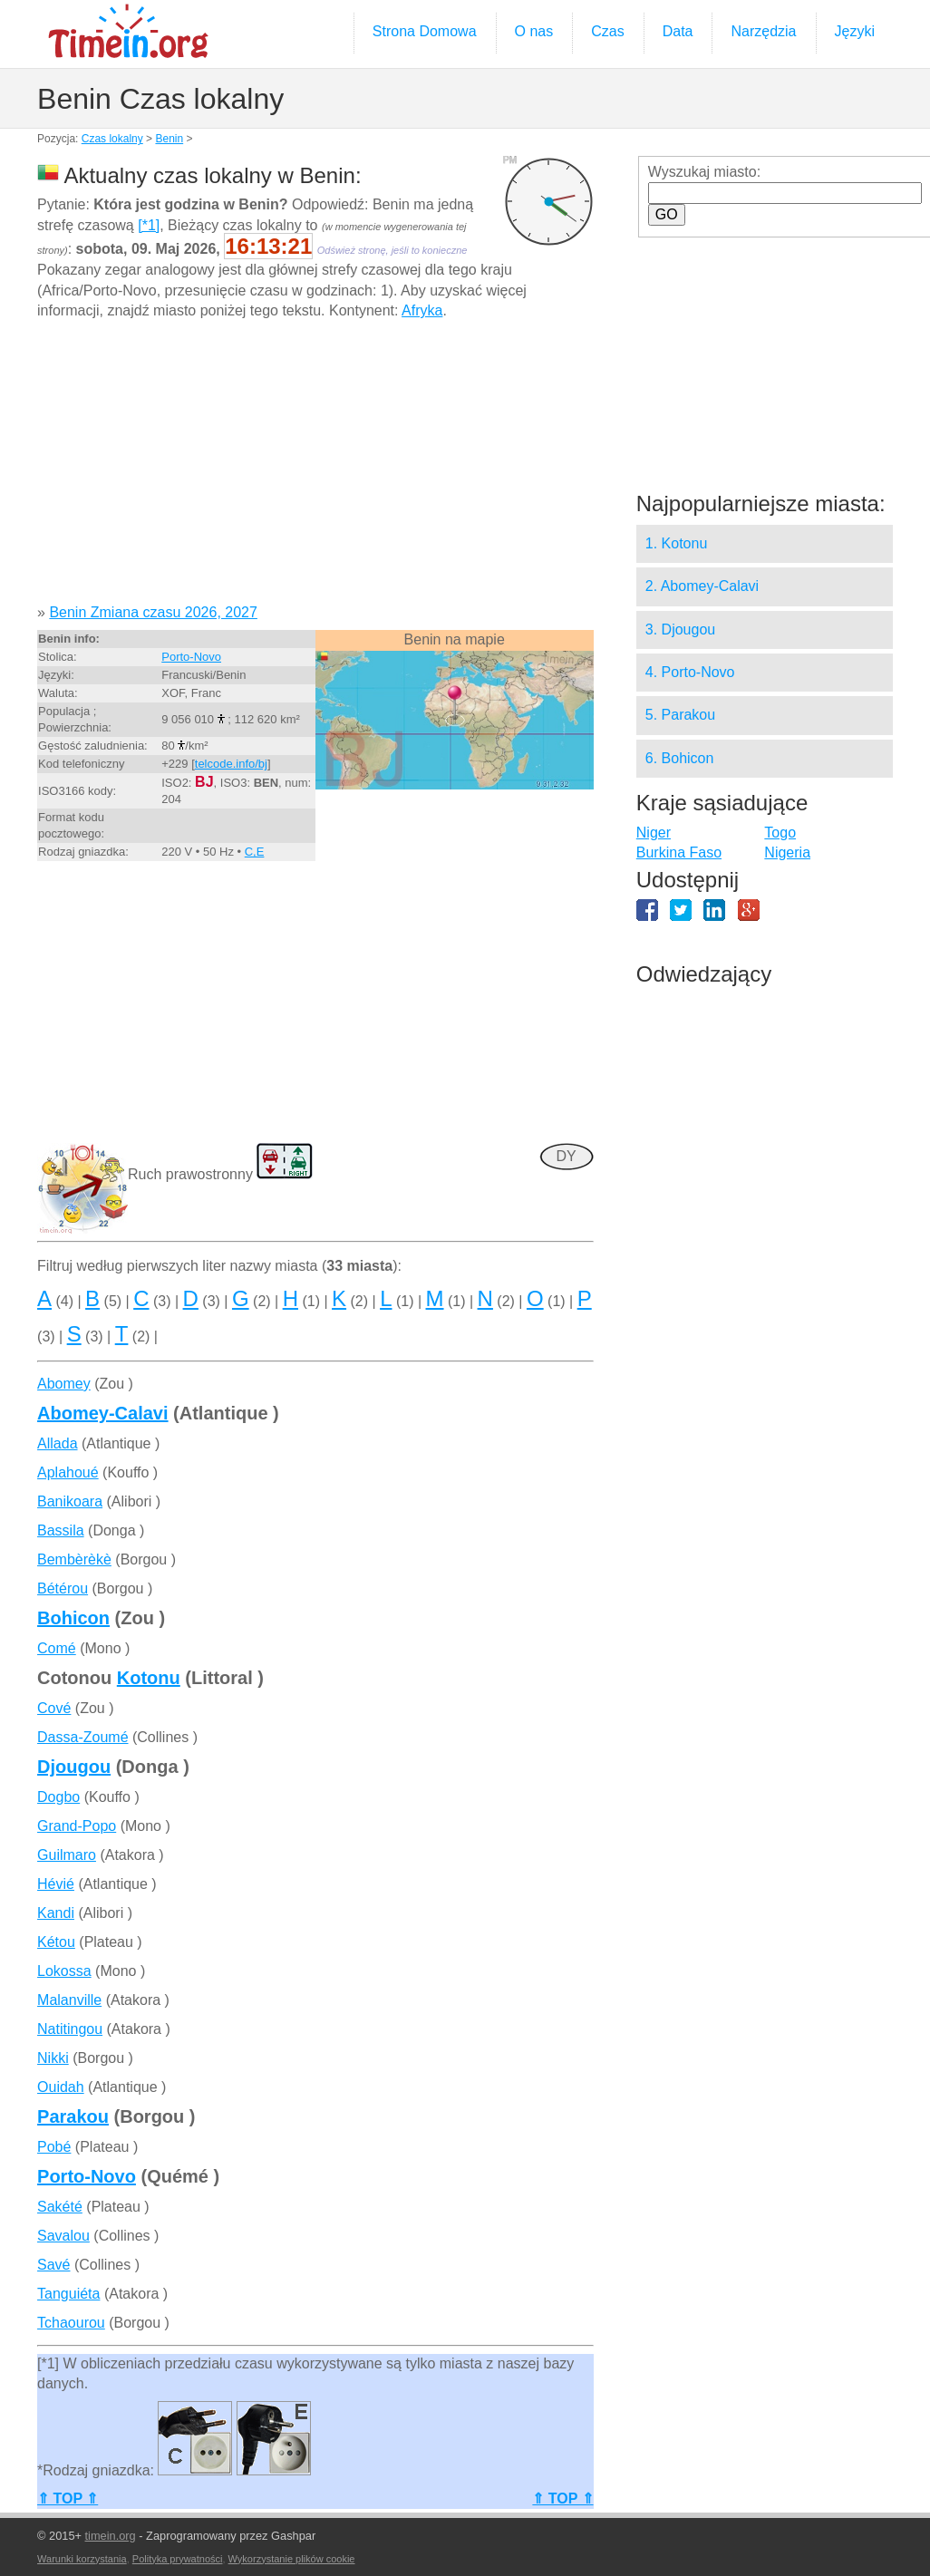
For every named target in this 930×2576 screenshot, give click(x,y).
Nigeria (787, 852)
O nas (534, 31)
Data (678, 31)
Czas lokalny (112, 138)
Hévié (55, 1884)
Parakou (73, 2116)
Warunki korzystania (82, 2558)
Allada (57, 1443)
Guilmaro (66, 1855)
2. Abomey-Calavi (702, 586)
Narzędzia (763, 31)
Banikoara (69, 1501)
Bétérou (62, 1588)
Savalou (63, 2235)
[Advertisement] (314, 469)
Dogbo (58, 1797)
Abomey (64, 1383)
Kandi (55, 1913)
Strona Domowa (425, 31)
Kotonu (148, 1678)
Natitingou (69, 2029)
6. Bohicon (679, 758)
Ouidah (60, 2087)
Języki (855, 31)
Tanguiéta (68, 2293)
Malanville (69, 2000)
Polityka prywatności (177, 2558)
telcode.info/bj (231, 763)
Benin (169, 138)
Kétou (56, 1942)
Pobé (54, 2147)
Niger (653, 832)
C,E (255, 851)
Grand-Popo (76, 1826)
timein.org (110, 2535)
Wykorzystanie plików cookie (291, 2558)
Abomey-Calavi (103, 1413)
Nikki (53, 2058)
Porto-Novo (191, 656)
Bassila (60, 1530)
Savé (53, 2264)
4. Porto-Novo (690, 672)
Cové (54, 1708)
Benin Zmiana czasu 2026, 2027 (153, 612)
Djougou (74, 1767)
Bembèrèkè (74, 1559)
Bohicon (73, 1618)
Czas (607, 31)
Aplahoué (68, 1472)
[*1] (149, 225)
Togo (780, 832)
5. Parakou (680, 714)
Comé (56, 1648)
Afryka (422, 310)
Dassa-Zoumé (82, 1737)
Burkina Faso (679, 852)
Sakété (59, 2206)
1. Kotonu (676, 543)
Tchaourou (71, 2322)
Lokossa (64, 1971)
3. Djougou (680, 629)
